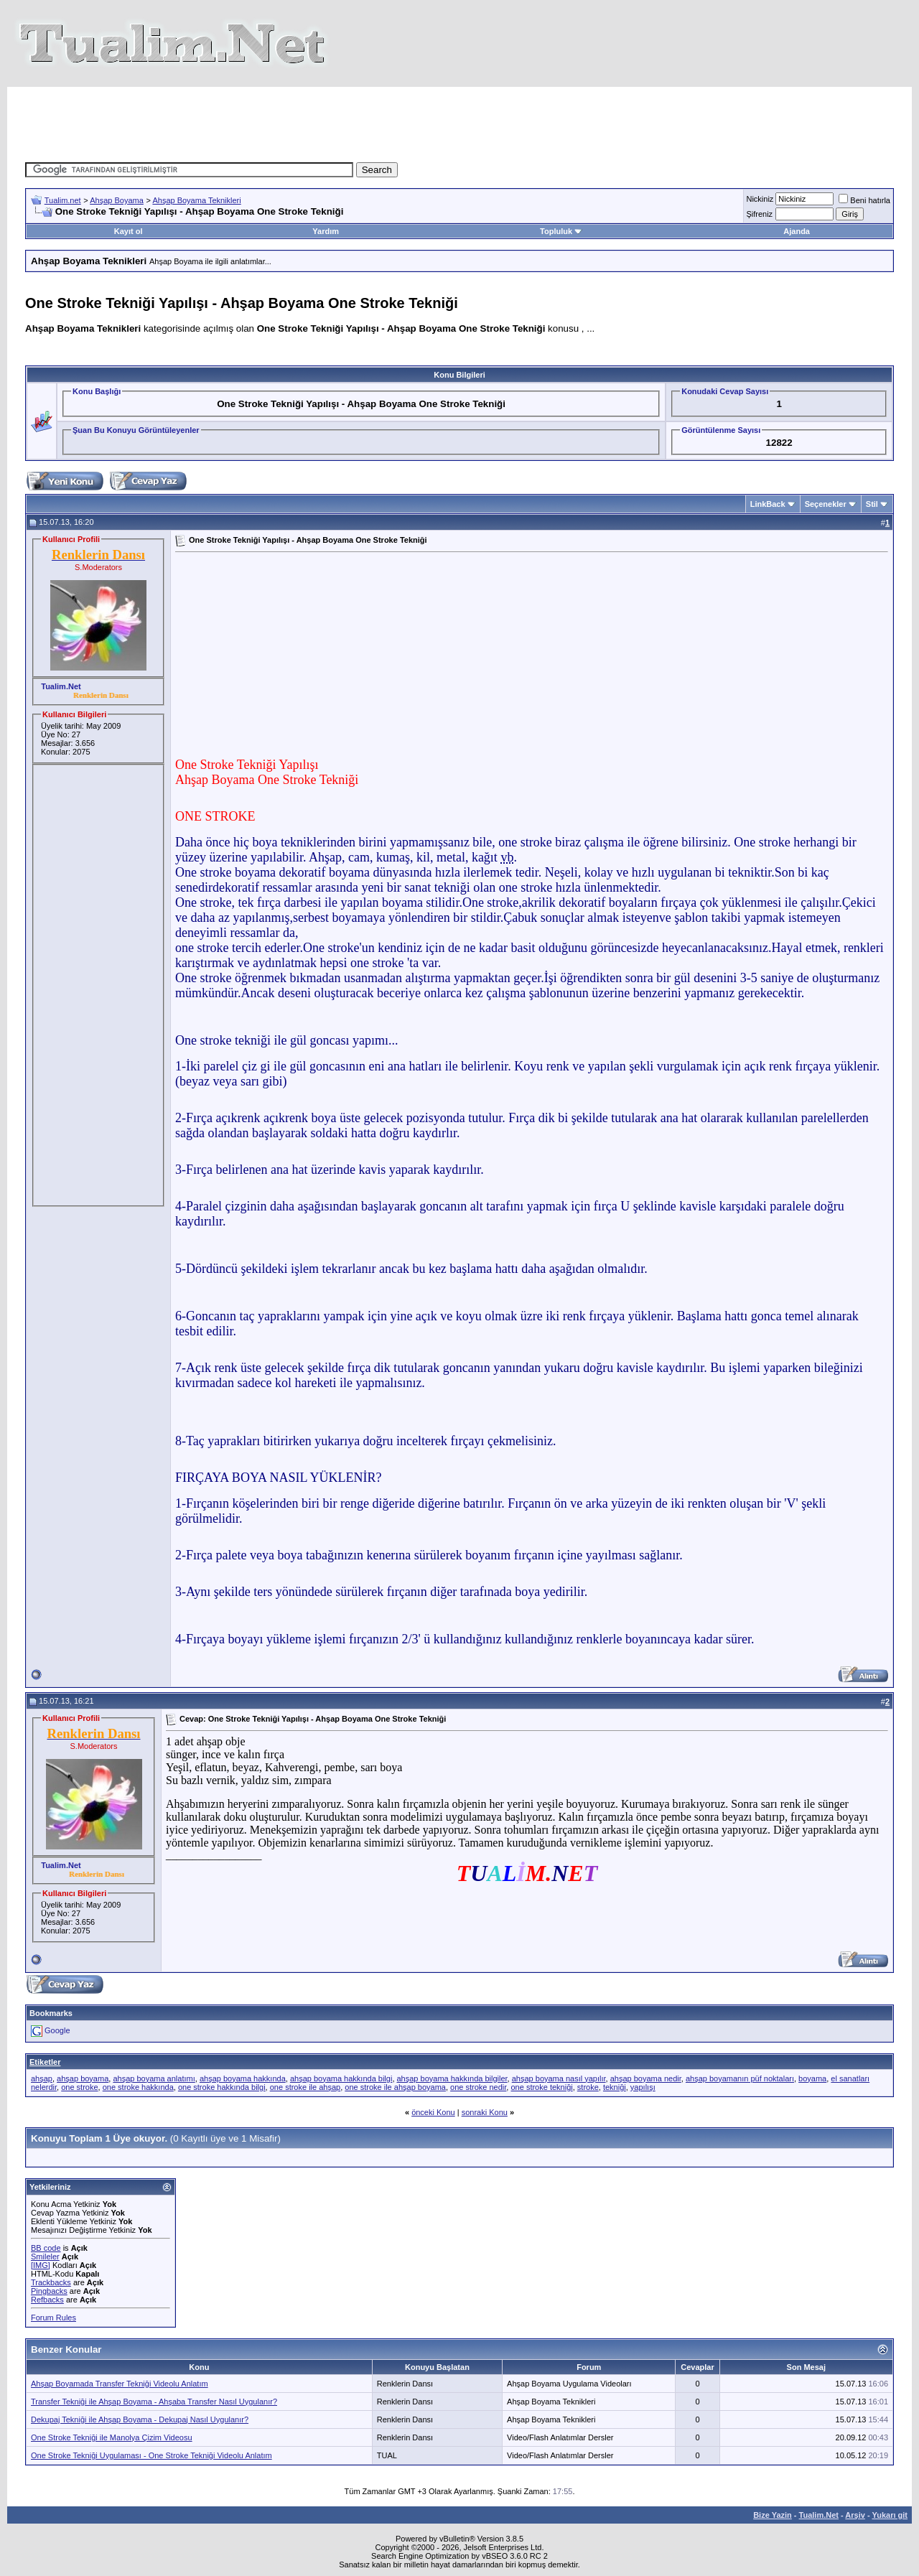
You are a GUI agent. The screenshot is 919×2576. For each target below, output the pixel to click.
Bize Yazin (772, 2515)
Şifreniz (759, 214)
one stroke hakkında (138, 2087)
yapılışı (643, 2087)
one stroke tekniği (541, 2087)
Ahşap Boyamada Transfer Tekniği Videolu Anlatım (119, 2383)
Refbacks (47, 2299)
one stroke (79, 2087)
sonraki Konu (485, 2112)
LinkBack (767, 504)
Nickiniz (759, 199)
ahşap (41, 2078)
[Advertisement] (459, 119)
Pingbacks (49, 2291)
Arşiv (855, 2515)
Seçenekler (825, 504)
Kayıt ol (128, 231)
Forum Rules (53, 2317)
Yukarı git (890, 2515)
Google (57, 2030)
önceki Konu (433, 2112)
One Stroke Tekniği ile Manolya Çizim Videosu (111, 2437)
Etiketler (44, 2062)
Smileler (45, 2256)
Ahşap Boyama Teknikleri (196, 200)
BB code (46, 2248)
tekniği (614, 2087)
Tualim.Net (819, 2515)
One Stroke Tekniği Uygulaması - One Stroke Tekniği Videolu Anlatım (151, 2455)
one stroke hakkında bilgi (222, 2087)
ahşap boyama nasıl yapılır (559, 2078)
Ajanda (796, 231)
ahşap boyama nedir (645, 2078)
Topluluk (561, 231)
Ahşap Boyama (117, 200)
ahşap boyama (82, 2078)
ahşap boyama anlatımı (154, 2078)
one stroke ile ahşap (305, 2087)
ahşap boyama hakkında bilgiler (452, 2078)
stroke (588, 2087)
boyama (812, 2078)
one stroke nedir (478, 2087)
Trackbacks (51, 2282)
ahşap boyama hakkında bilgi (341, 2078)
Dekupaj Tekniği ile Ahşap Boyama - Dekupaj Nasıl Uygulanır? (139, 2419)
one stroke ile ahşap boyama (395, 2087)
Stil (872, 504)
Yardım (325, 231)
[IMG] (40, 2265)
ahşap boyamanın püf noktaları (740, 2078)
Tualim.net (63, 200)
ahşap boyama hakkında (243, 2078)
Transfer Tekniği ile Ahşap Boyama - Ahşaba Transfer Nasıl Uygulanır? (154, 2401)
